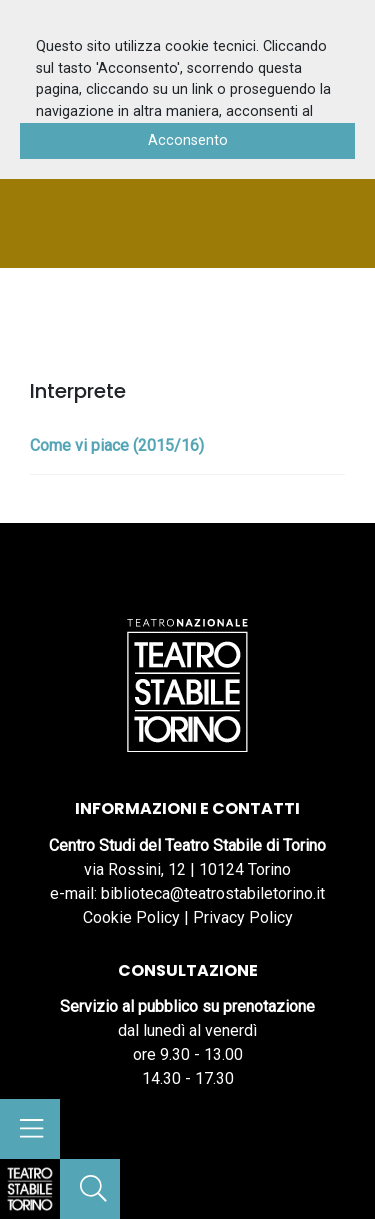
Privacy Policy (243, 917)
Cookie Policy (131, 917)
